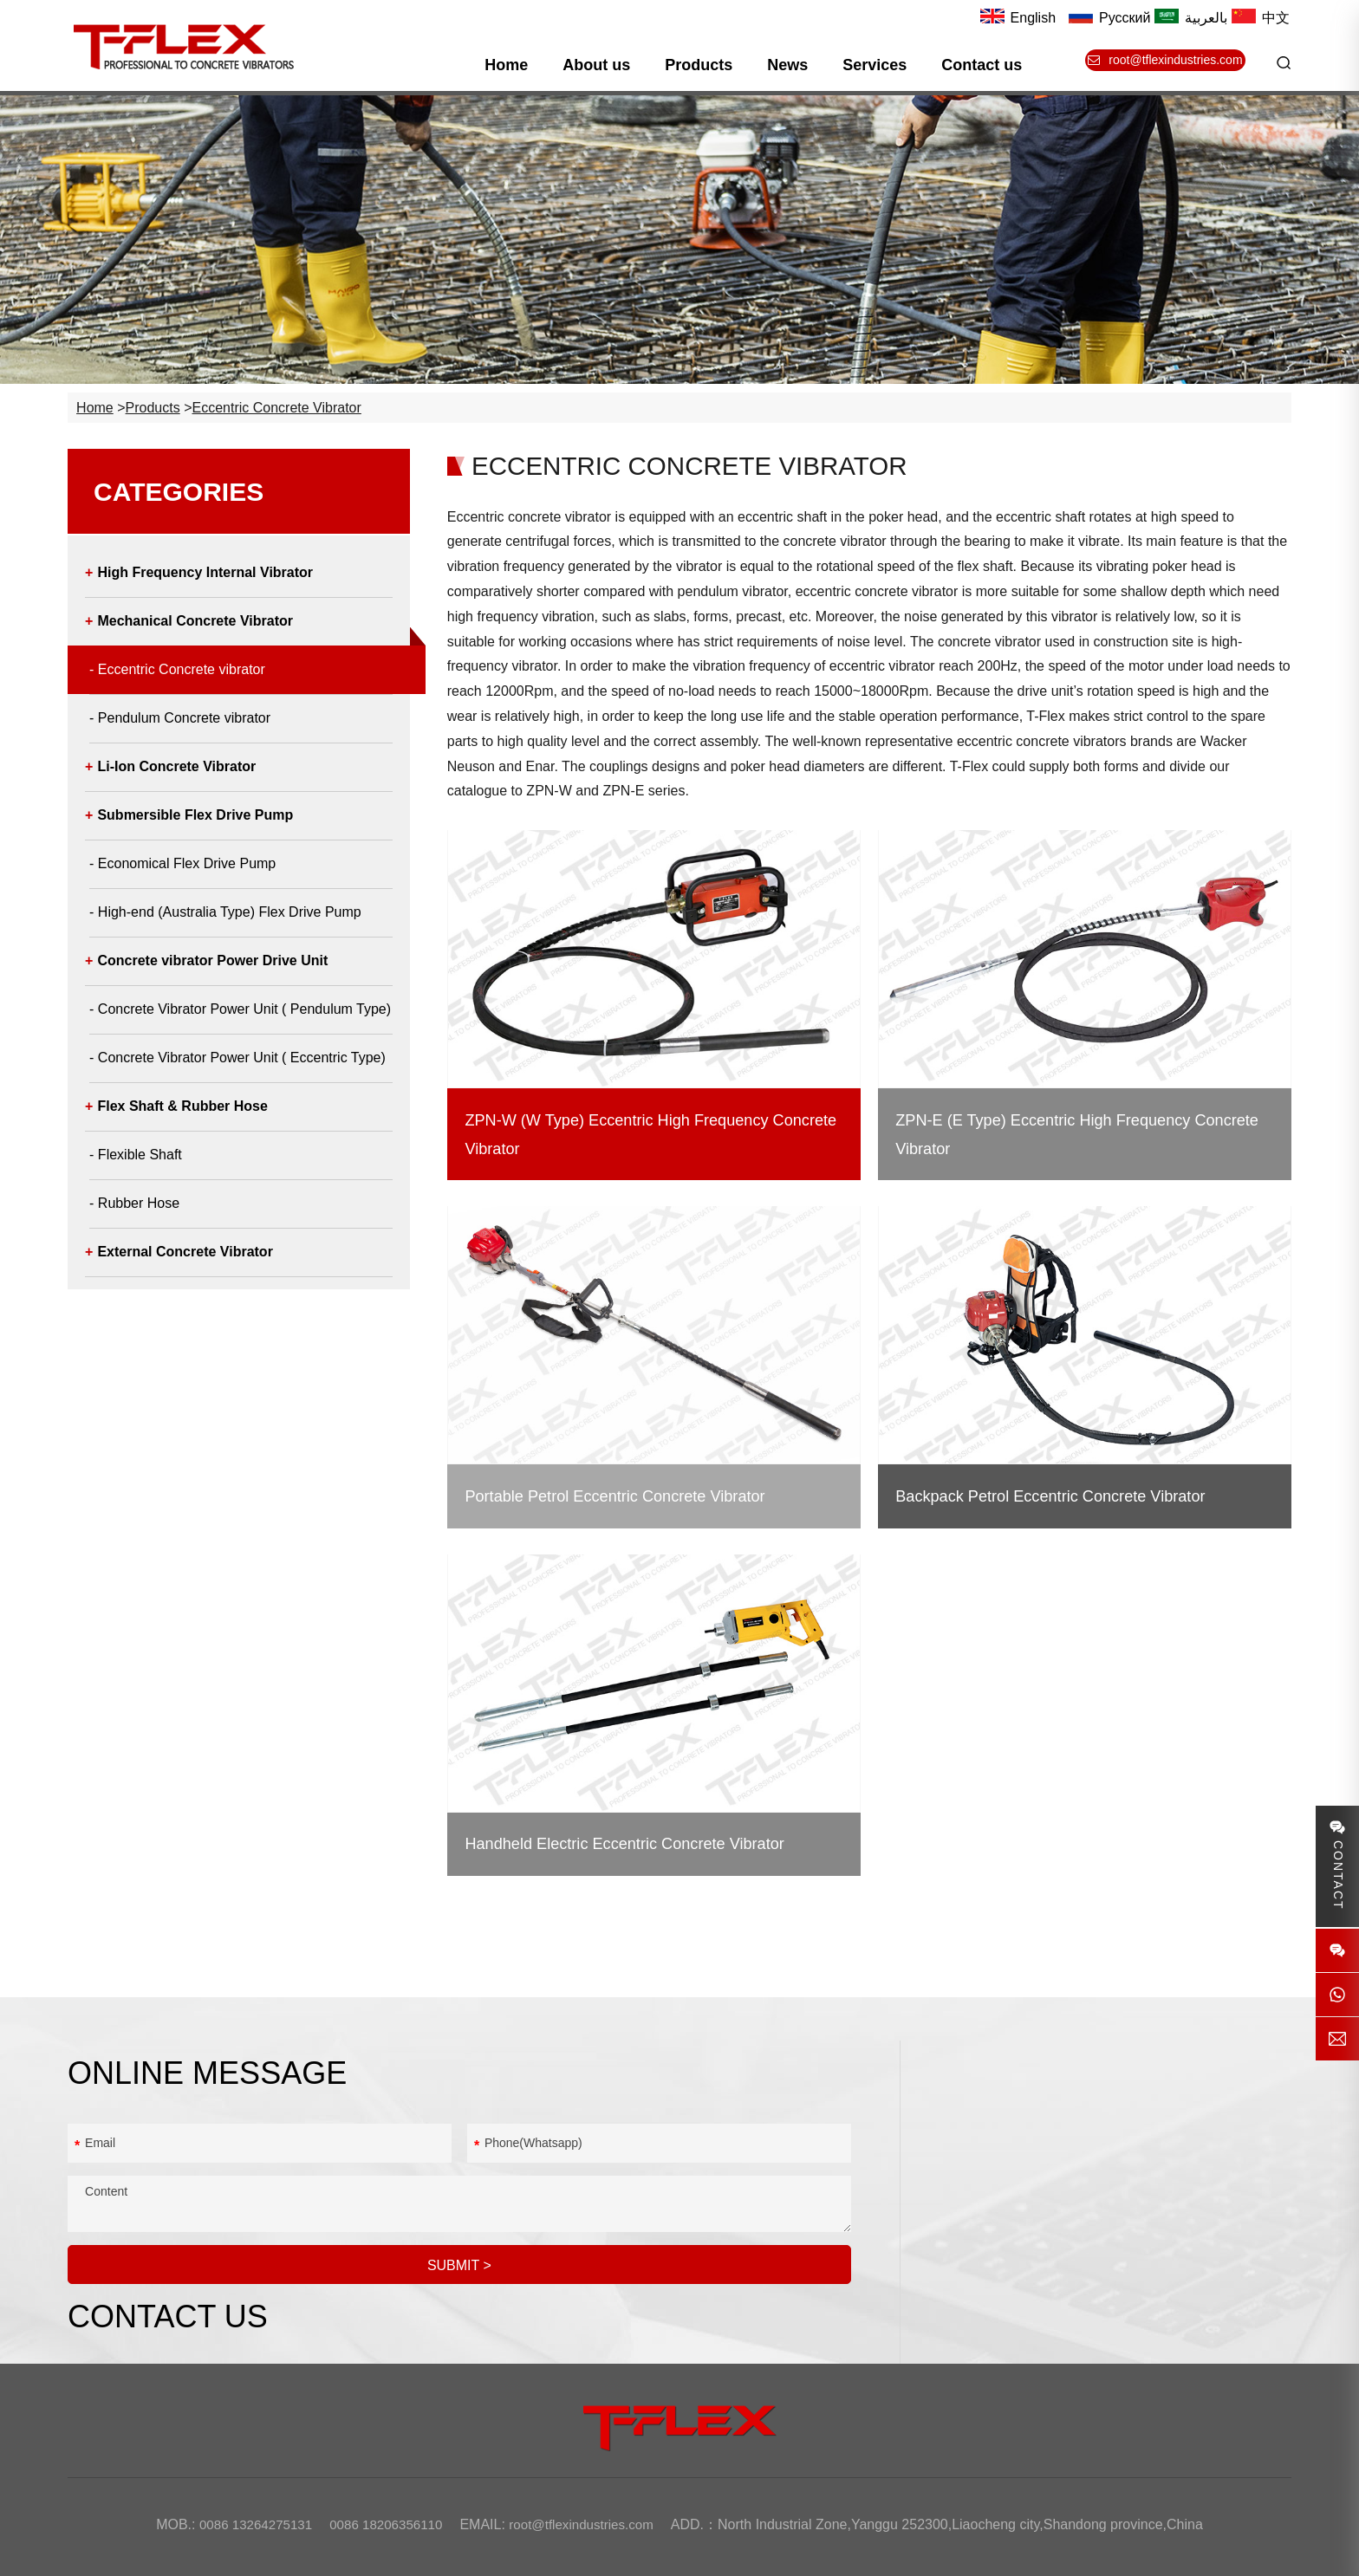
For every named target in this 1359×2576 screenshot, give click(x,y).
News (794, 65)
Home (513, 65)
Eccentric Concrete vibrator (281, 422)
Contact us (989, 65)
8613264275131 (1104, 2207)
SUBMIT (461, 2271)
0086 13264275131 (1076, 2145)
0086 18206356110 (1078, 2176)
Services (881, 65)
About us (603, 65)
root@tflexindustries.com (1102, 2238)
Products (705, 65)
